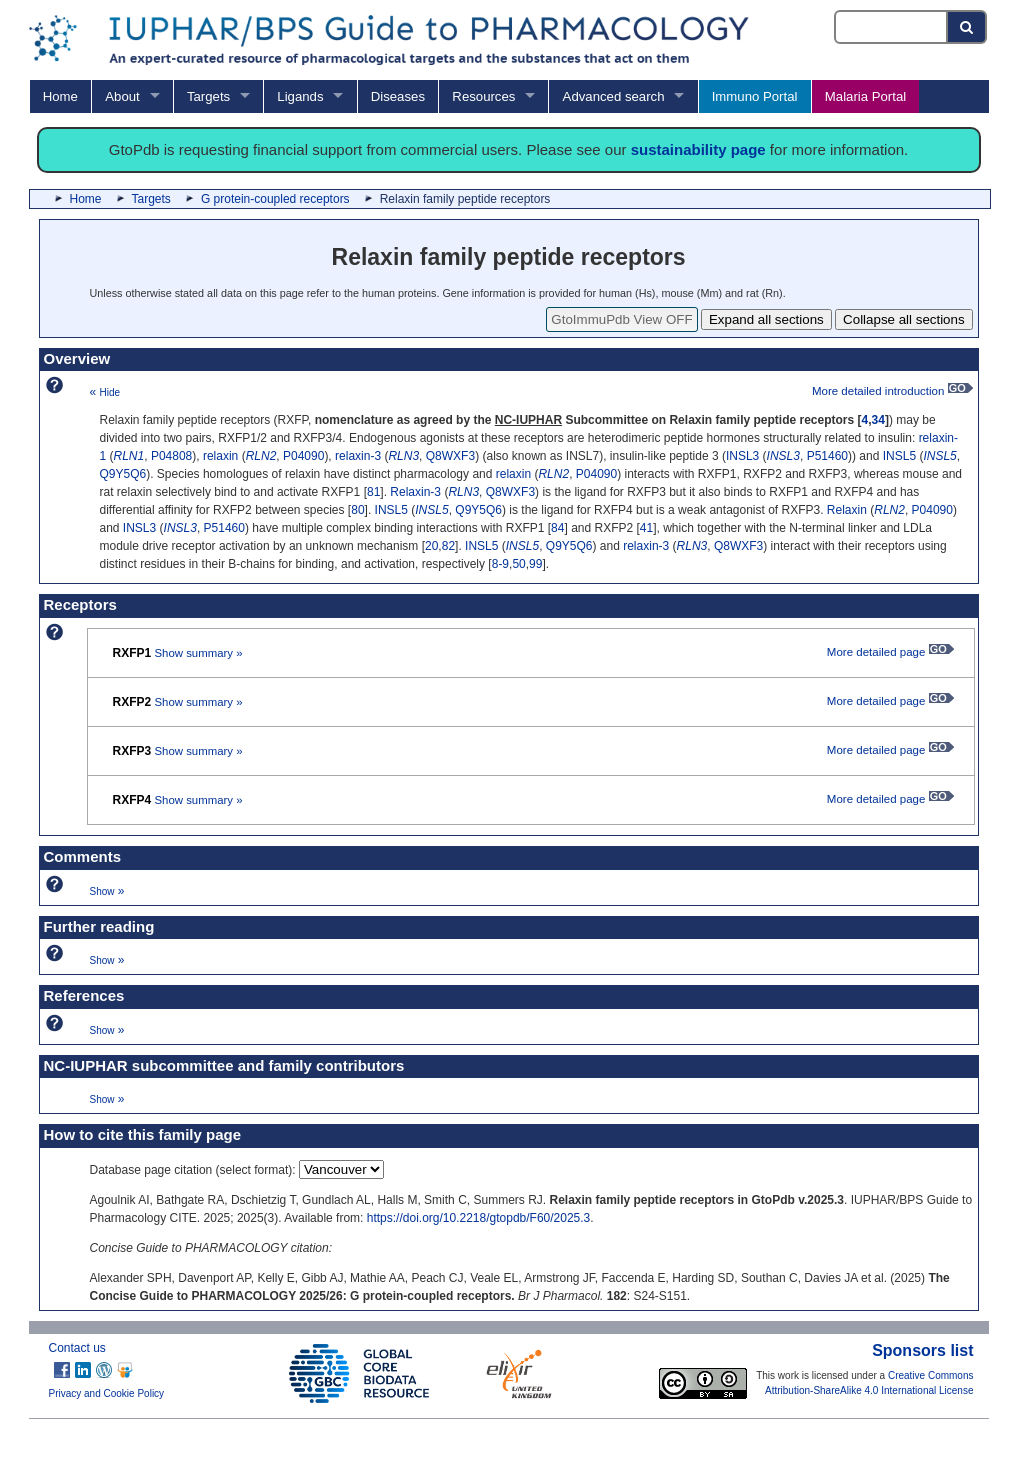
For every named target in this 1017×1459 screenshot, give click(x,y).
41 (646, 528)
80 (357, 510)
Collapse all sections (904, 319)
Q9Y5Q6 (123, 474)
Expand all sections (766, 319)
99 (535, 564)
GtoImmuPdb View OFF (621, 319)
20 (431, 546)
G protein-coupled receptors (275, 199)
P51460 (827, 456)
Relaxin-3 (415, 492)
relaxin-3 (358, 456)
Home (60, 96)
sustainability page (698, 149)
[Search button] (967, 27)
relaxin (220, 456)
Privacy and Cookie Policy (107, 1393)
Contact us (77, 1348)
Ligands (300, 96)
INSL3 (742, 456)
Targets (208, 96)
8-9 (500, 564)
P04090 (303, 456)
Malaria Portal (865, 96)
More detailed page (890, 652)
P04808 (171, 456)
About (122, 96)
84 (557, 528)
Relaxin (847, 510)
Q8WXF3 (450, 456)
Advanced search (614, 96)
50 (518, 564)
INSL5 (899, 456)
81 (373, 492)
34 (878, 420)
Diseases (398, 96)
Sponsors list (922, 1350)
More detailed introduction (892, 391)
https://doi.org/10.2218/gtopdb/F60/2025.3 (479, 1218)
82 (448, 546)
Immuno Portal (755, 96)
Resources (483, 96)
